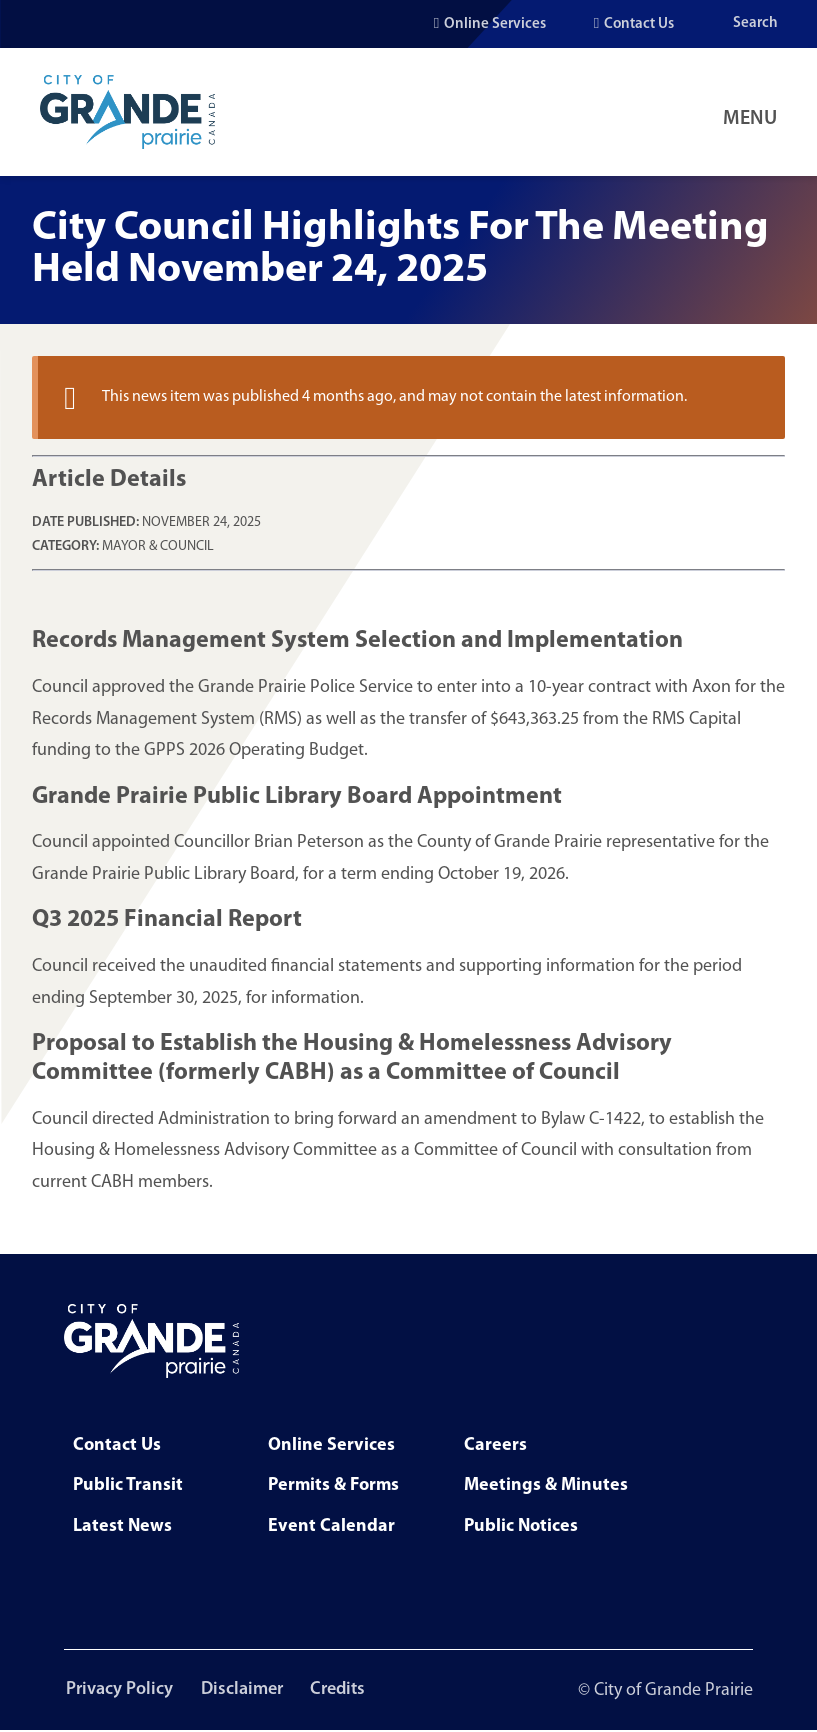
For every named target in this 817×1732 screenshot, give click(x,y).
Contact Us (639, 24)
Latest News (122, 1526)
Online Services (495, 24)
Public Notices (521, 1526)
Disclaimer (244, 1690)
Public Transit (128, 1485)
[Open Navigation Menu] (754, 112)
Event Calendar (331, 1526)
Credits (344, 1690)
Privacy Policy (117, 1690)
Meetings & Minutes (546, 1485)
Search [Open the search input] (755, 23)
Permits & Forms (333, 1485)
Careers (495, 1445)
